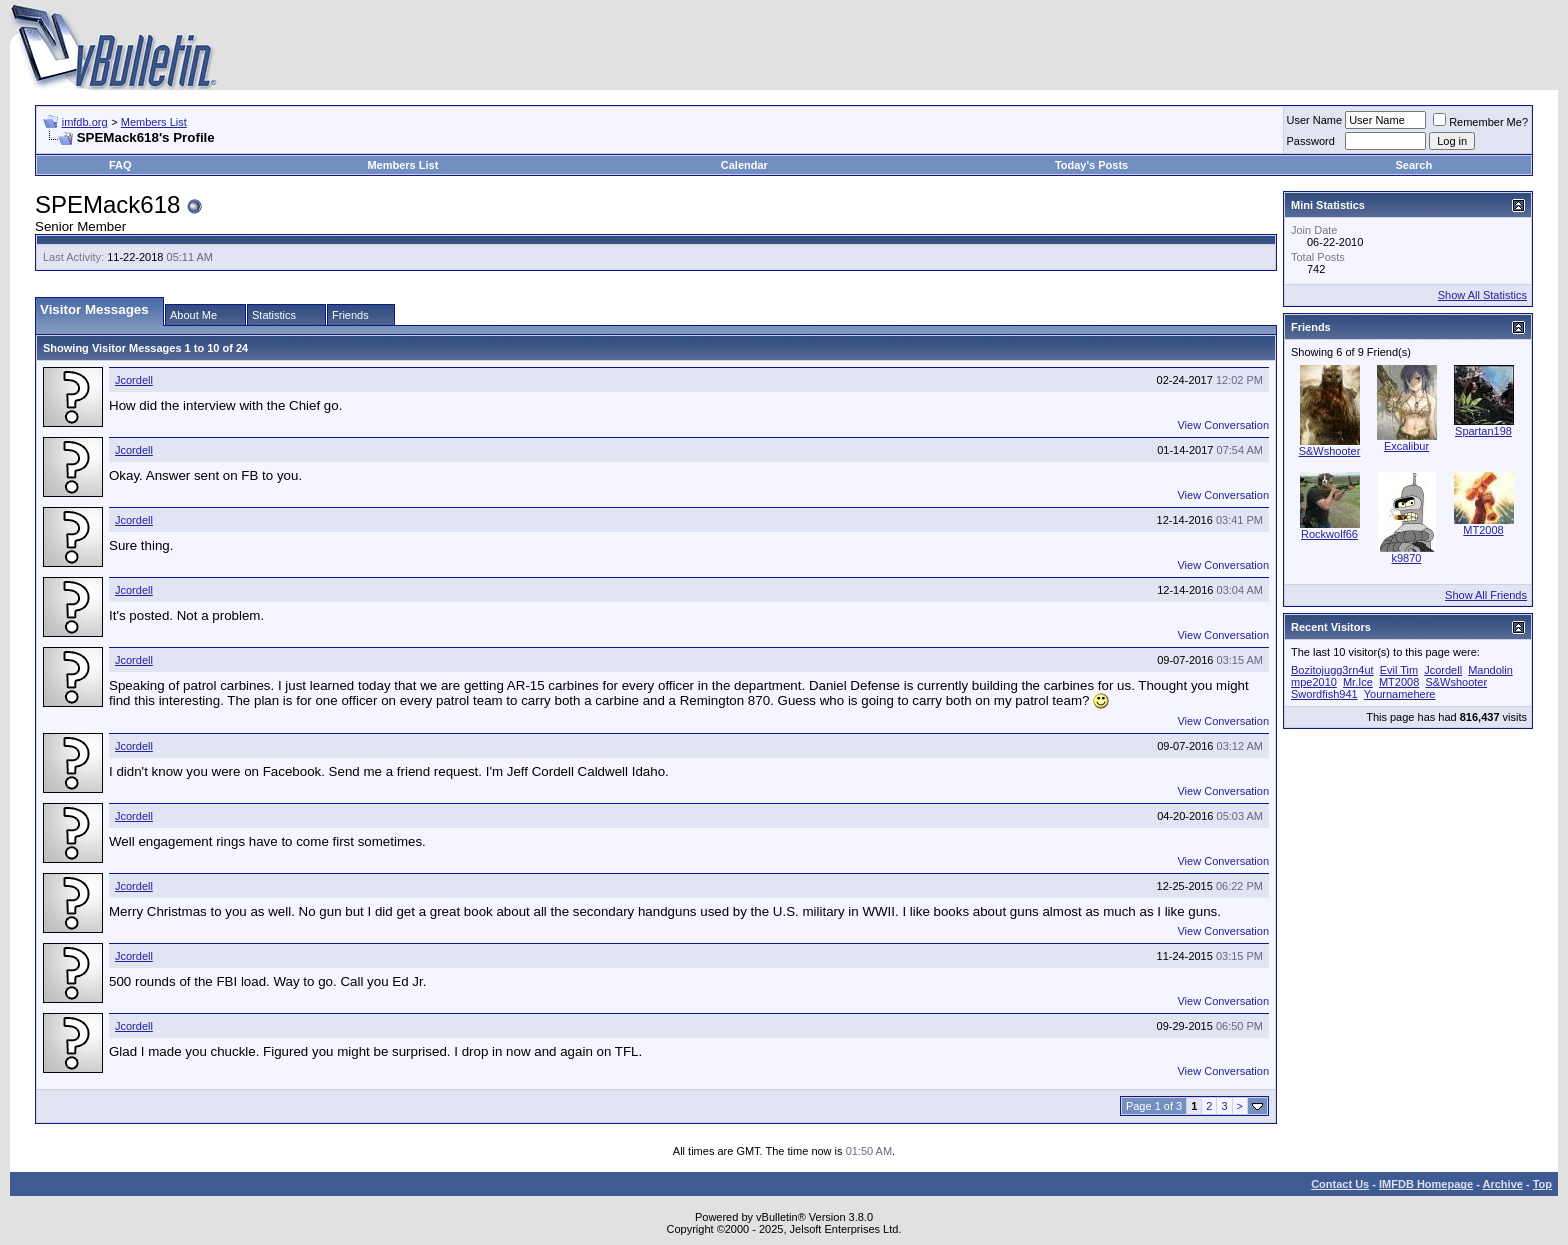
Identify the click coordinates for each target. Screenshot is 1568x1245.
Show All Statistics (1482, 295)
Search (1414, 165)
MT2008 (1483, 530)
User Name (1315, 120)
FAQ (120, 165)
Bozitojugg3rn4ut (1332, 670)
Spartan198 (1483, 431)
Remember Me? (1480, 122)
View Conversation (1223, 425)
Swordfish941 (1324, 694)
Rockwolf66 (1329, 534)
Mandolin (1490, 670)
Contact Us (1340, 1184)
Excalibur (1406, 446)
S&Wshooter (1330, 451)
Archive (1503, 1184)
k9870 (1407, 558)
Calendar (744, 165)
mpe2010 (1314, 682)
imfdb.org (85, 122)
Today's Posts (1091, 165)
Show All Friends (1486, 595)
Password (1311, 141)
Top (1542, 1184)
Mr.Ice (1358, 682)
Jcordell (134, 380)
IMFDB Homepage (1426, 1184)
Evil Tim (1399, 670)
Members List (154, 122)
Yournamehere (1400, 694)
